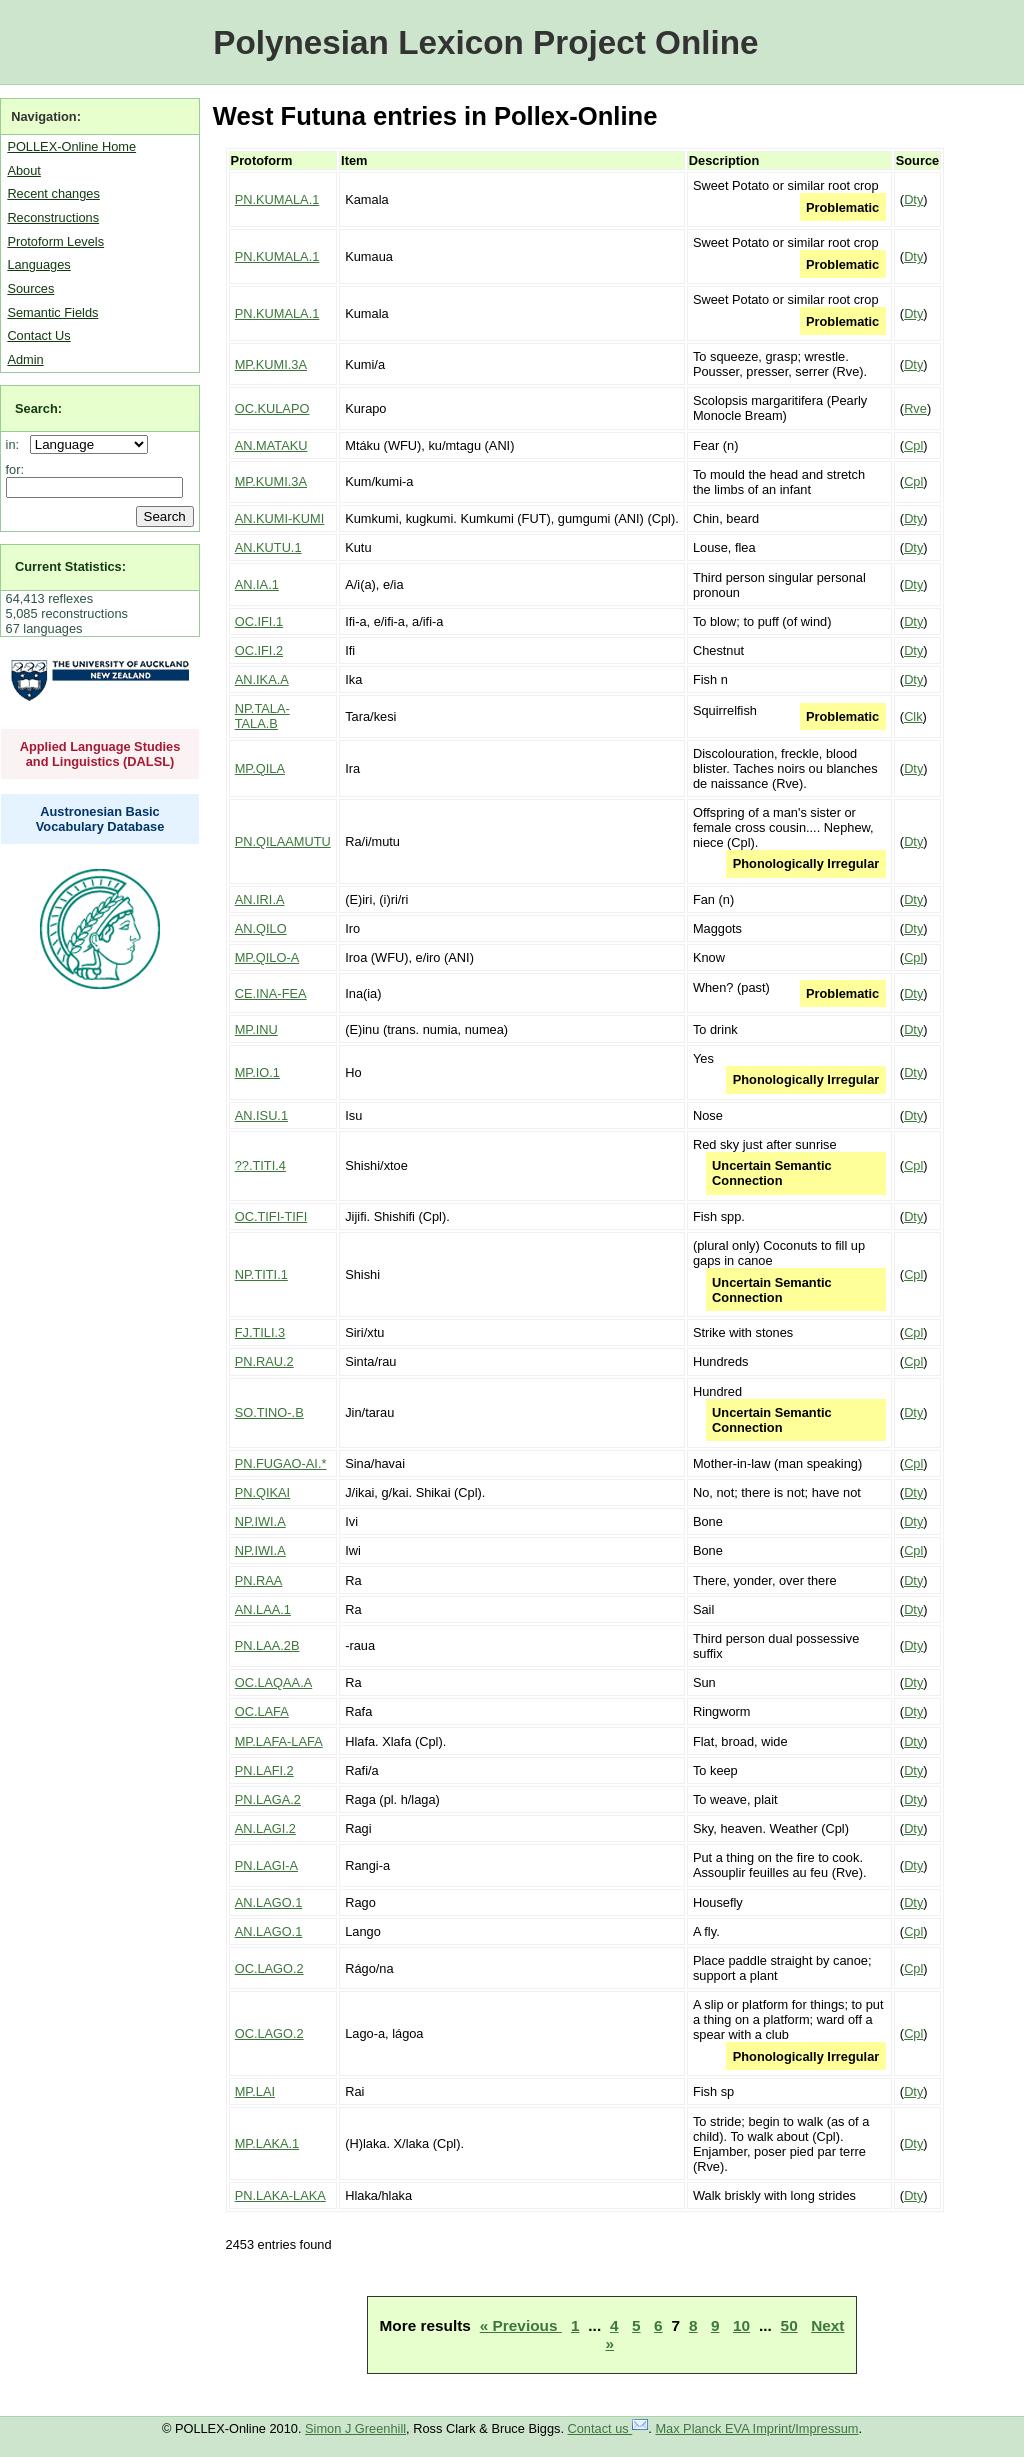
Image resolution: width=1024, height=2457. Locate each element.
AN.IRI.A (260, 899)
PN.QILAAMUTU (283, 841)
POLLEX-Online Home (71, 146)
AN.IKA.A (262, 679)
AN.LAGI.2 (265, 1828)
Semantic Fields (52, 312)
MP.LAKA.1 (267, 2143)
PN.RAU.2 (264, 1361)
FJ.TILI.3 (260, 1332)
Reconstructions (53, 217)
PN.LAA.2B (267, 1645)
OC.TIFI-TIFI (271, 1216)
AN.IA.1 (257, 584)
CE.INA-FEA (271, 993)
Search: (38, 408)
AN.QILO (261, 928)
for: (15, 469)
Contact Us (38, 335)
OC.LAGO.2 (269, 1968)
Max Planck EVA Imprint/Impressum (756, 2428)
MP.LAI (255, 2091)
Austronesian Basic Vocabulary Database (100, 819)
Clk (913, 716)
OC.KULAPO (272, 408)
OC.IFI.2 (259, 650)
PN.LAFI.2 (264, 1770)
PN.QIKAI (262, 1492)
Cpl (913, 445)
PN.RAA (259, 1580)
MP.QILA (260, 768)
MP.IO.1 (257, 1072)
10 (741, 2325)
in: (16, 444)
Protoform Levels (55, 241)
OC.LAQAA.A (274, 1682)
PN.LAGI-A (266, 1865)
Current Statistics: (70, 566)
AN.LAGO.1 (269, 1902)
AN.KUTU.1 (268, 547)
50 (789, 2325)
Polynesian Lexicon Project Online (485, 42)
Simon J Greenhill (355, 2428)
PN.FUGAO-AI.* (281, 1463)
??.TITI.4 (260, 1165)
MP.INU (256, 1029)
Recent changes (53, 193)
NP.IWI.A (260, 1521)
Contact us (608, 2428)
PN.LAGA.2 (268, 1799)
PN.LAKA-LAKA (280, 2195)
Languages (38, 264)
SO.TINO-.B (269, 1412)
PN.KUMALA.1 (277, 199)
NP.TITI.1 (261, 1274)
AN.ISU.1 (261, 1115)
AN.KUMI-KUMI (280, 518)
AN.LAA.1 (263, 1609)
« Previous (521, 2325)
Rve (915, 408)
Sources (30, 288)
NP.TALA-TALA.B (262, 716)
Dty (913, 199)
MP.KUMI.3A (271, 364)
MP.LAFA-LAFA (279, 1741)
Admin (25, 359)
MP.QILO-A (267, 957)
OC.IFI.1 (259, 621)
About (23, 170)
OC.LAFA (262, 1711)
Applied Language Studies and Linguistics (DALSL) (100, 754)
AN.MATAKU (271, 445)
